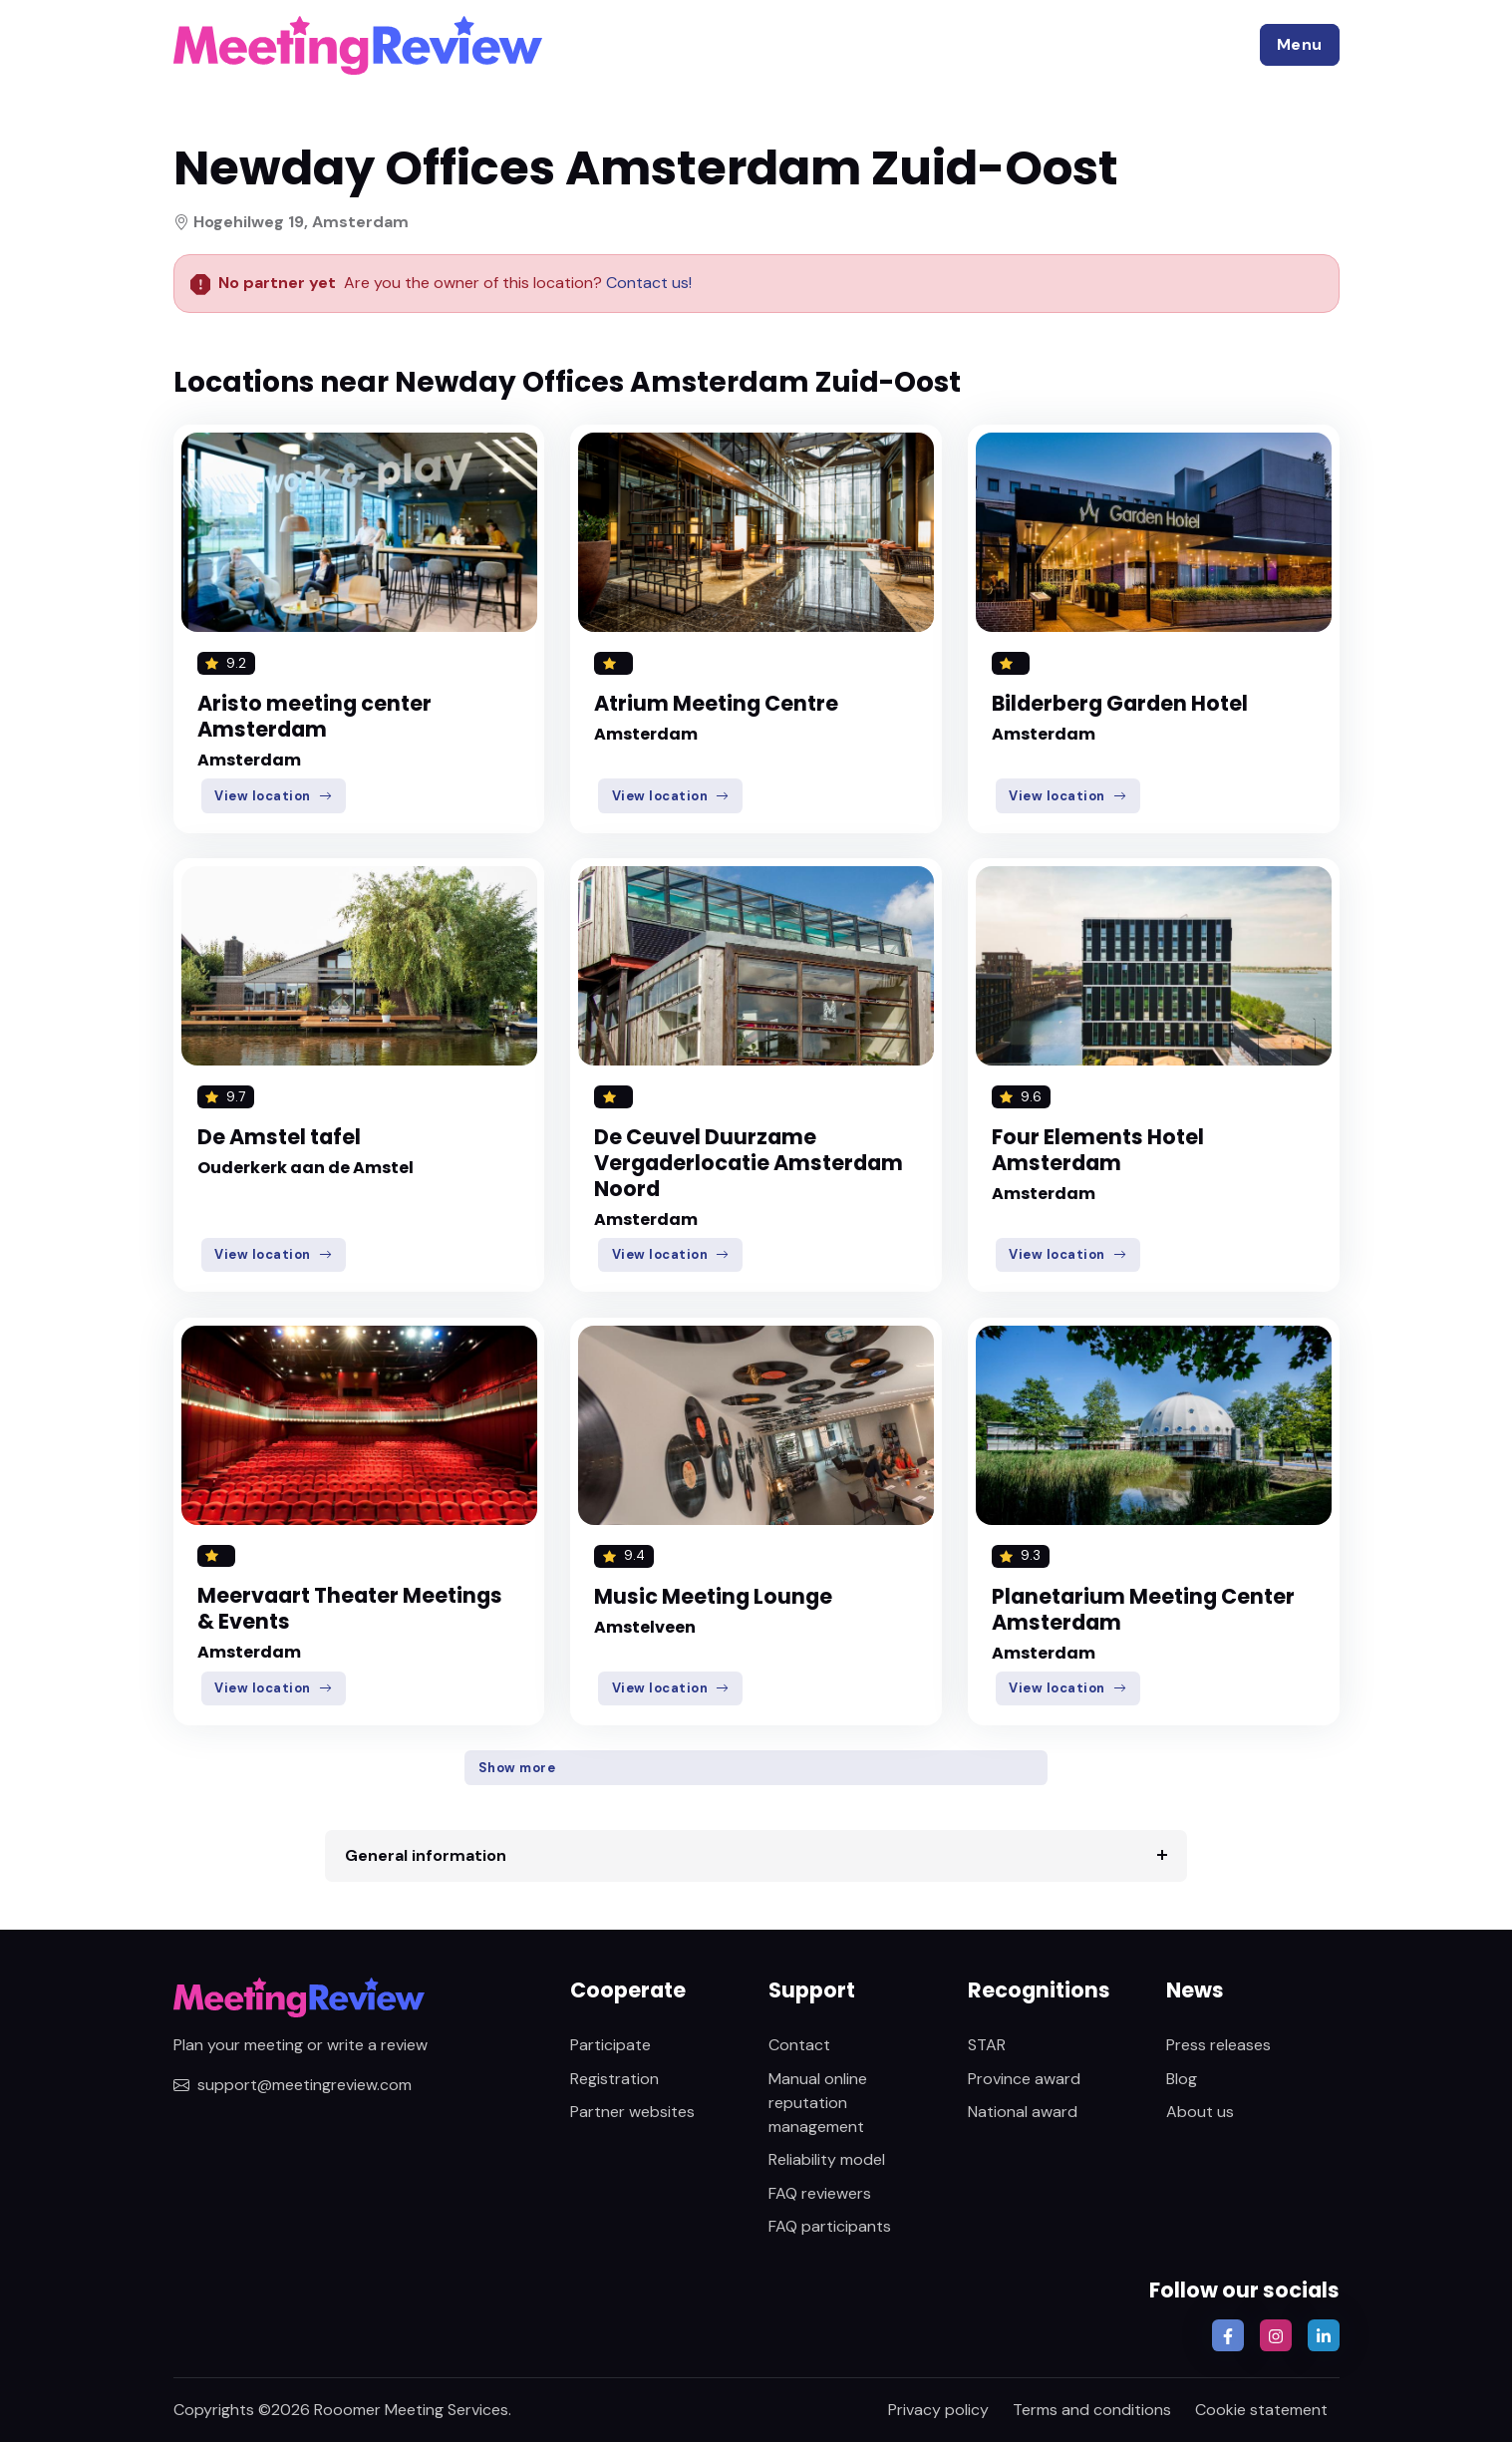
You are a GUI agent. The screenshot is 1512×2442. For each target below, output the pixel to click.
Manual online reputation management (817, 2102)
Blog (1181, 2078)
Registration (614, 2078)
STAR (987, 2044)
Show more (517, 1767)
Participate (610, 2044)
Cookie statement (1261, 2409)
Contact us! (647, 282)
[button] (1300, 45)
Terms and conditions (1092, 2409)
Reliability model (826, 2159)
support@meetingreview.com (292, 2084)
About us (1200, 2111)
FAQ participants (829, 2226)
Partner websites (632, 2111)
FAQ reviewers (819, 2193)
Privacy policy (938, 2409)
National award (1022, 2111)
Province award (1024, 2078)
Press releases (1218, 2044)
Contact (799, 2044)
